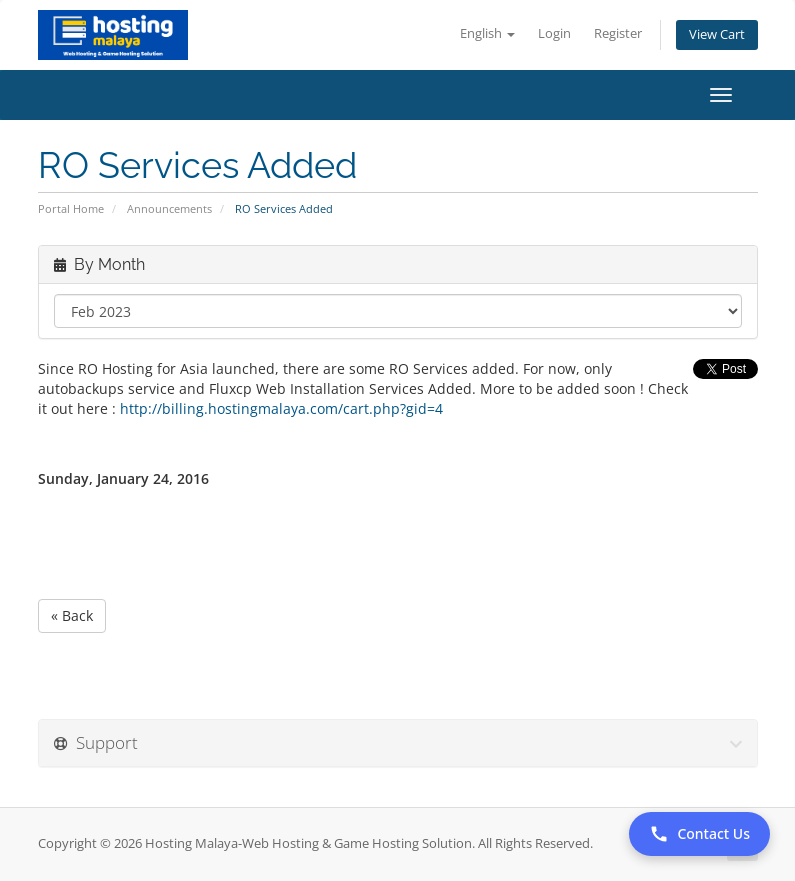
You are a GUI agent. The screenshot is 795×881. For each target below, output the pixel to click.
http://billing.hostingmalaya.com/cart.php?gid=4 (279, 408)
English (487, 33)
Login (554, 33)
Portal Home (71, 208)
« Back (72, 615)
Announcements (169, 208)
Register (618, 33)
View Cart (717, 34)
